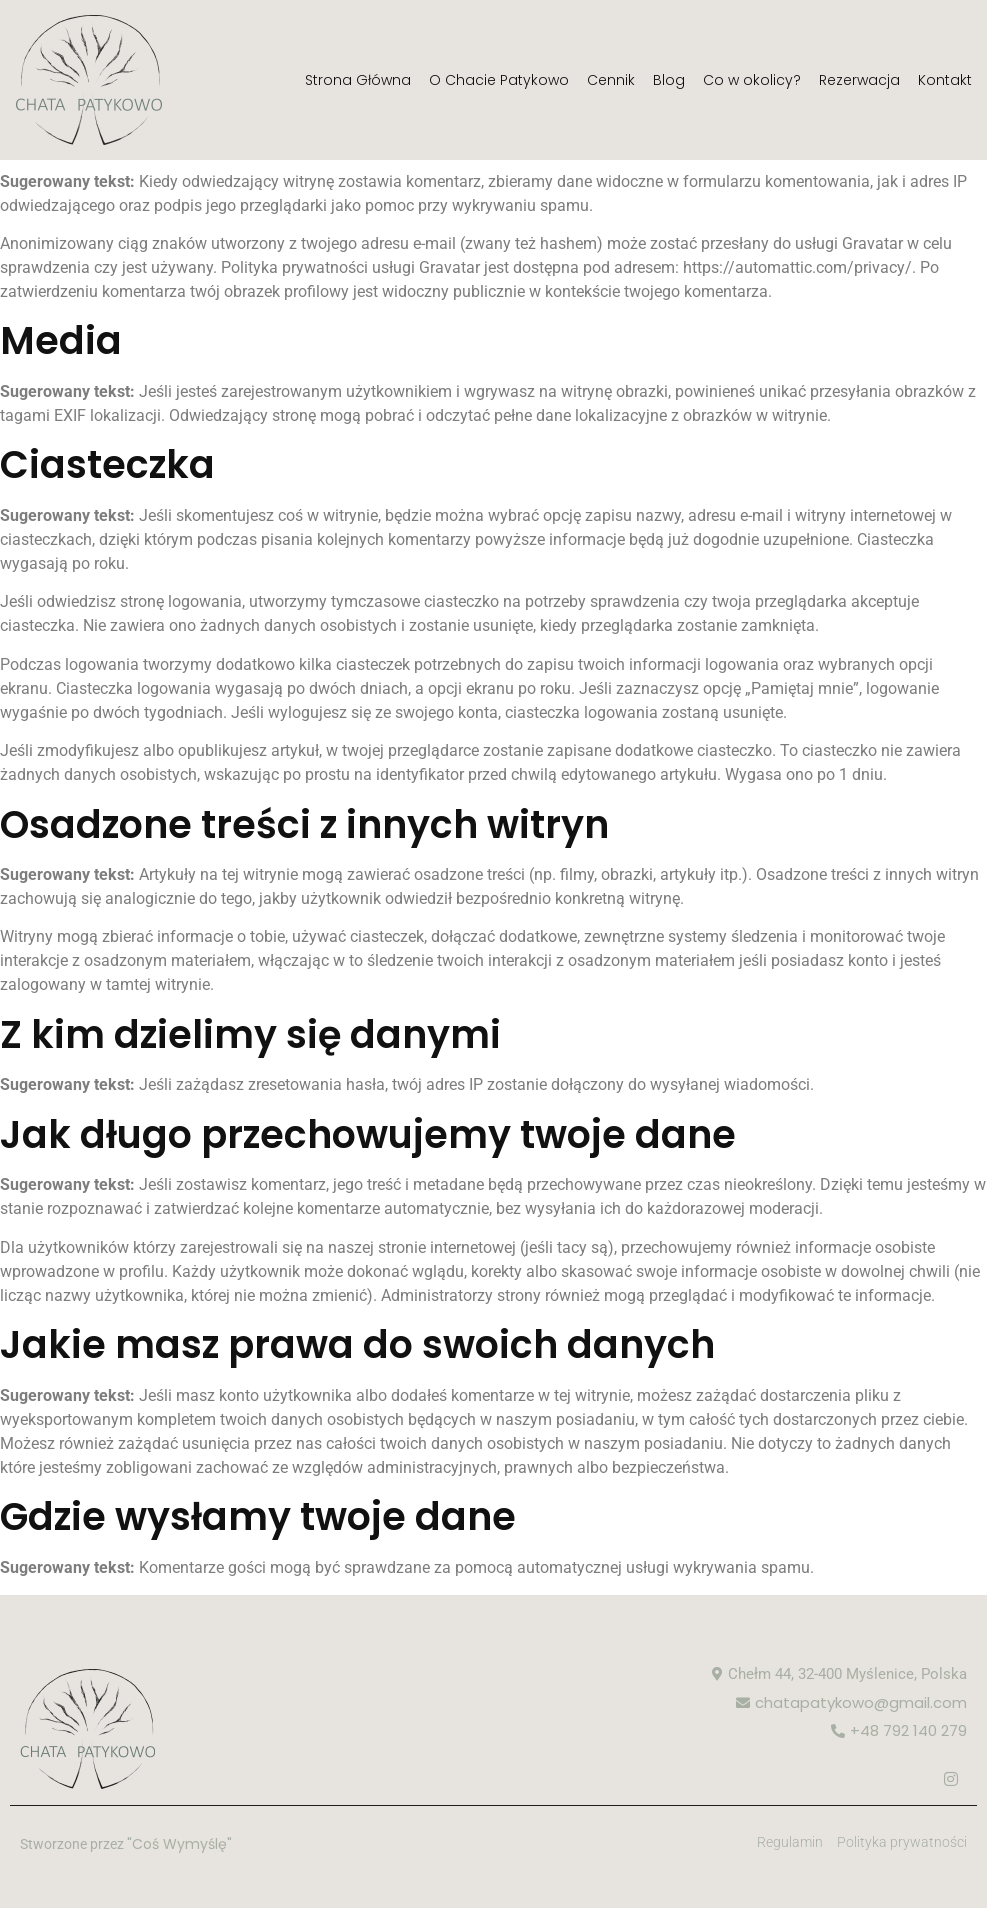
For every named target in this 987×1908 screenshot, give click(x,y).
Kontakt (945, 80)
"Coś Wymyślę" (179, 1844)
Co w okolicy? (752, 80)
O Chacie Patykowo (499, 80)
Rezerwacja (859, 80)
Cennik (611, 80)
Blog (669, 80)
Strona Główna (358, 80)
